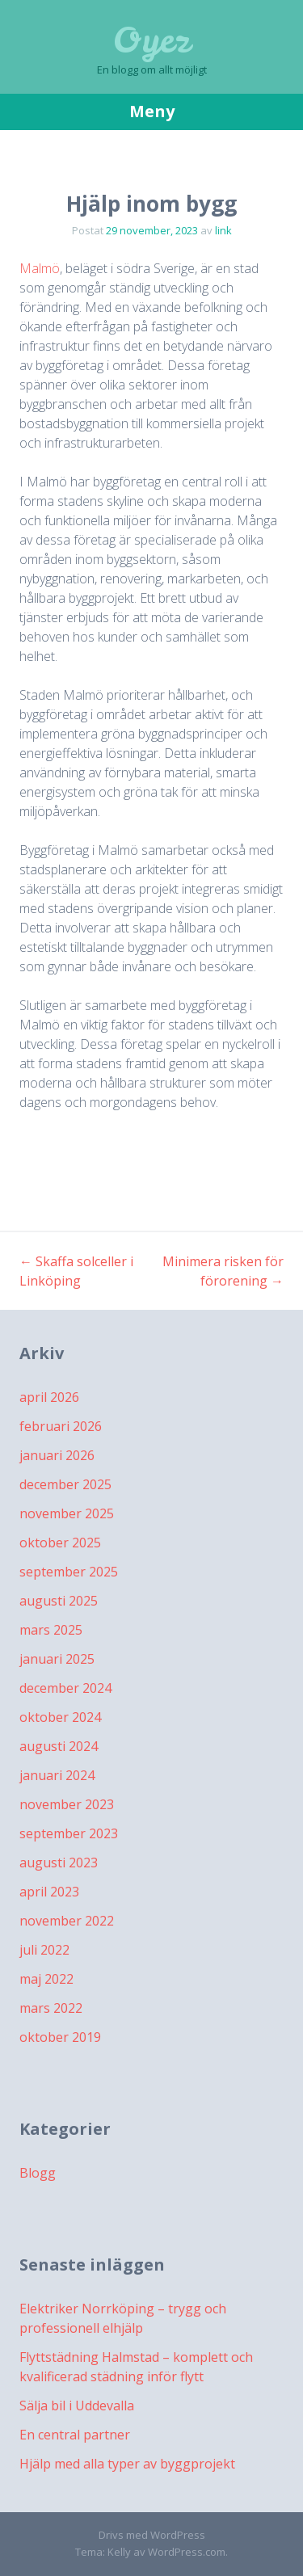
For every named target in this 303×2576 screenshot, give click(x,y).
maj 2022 (46, 1979)
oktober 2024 (60, 1717)
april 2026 (49, 1397)
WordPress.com (186, 2551)
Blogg (37, 2173)
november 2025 (66, 1513)
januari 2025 (57, 1659)
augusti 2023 (58, 1862)
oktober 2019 (60, 2037)
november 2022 (66, 1921)
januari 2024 (57, 1775)
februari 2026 (60, 1426)
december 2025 (65, 1484)
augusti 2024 (58, 1746)
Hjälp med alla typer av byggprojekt (127, 2464)
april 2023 (49, 1891)
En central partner (74, 2434)
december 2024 (65, 1688)
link (223, 230)
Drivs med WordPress (152, 2535)
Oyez (151, 40)
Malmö (39, 268)
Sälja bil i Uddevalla (76, 2405)
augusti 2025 (58, 1601)
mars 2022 (50, 2008)
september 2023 (68, 1833)
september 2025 (68, 1572)
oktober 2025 (60, 1542)
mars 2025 (50, 1630)
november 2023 (66, 1804)
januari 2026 (57, 1455)
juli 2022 (44, 1950)
